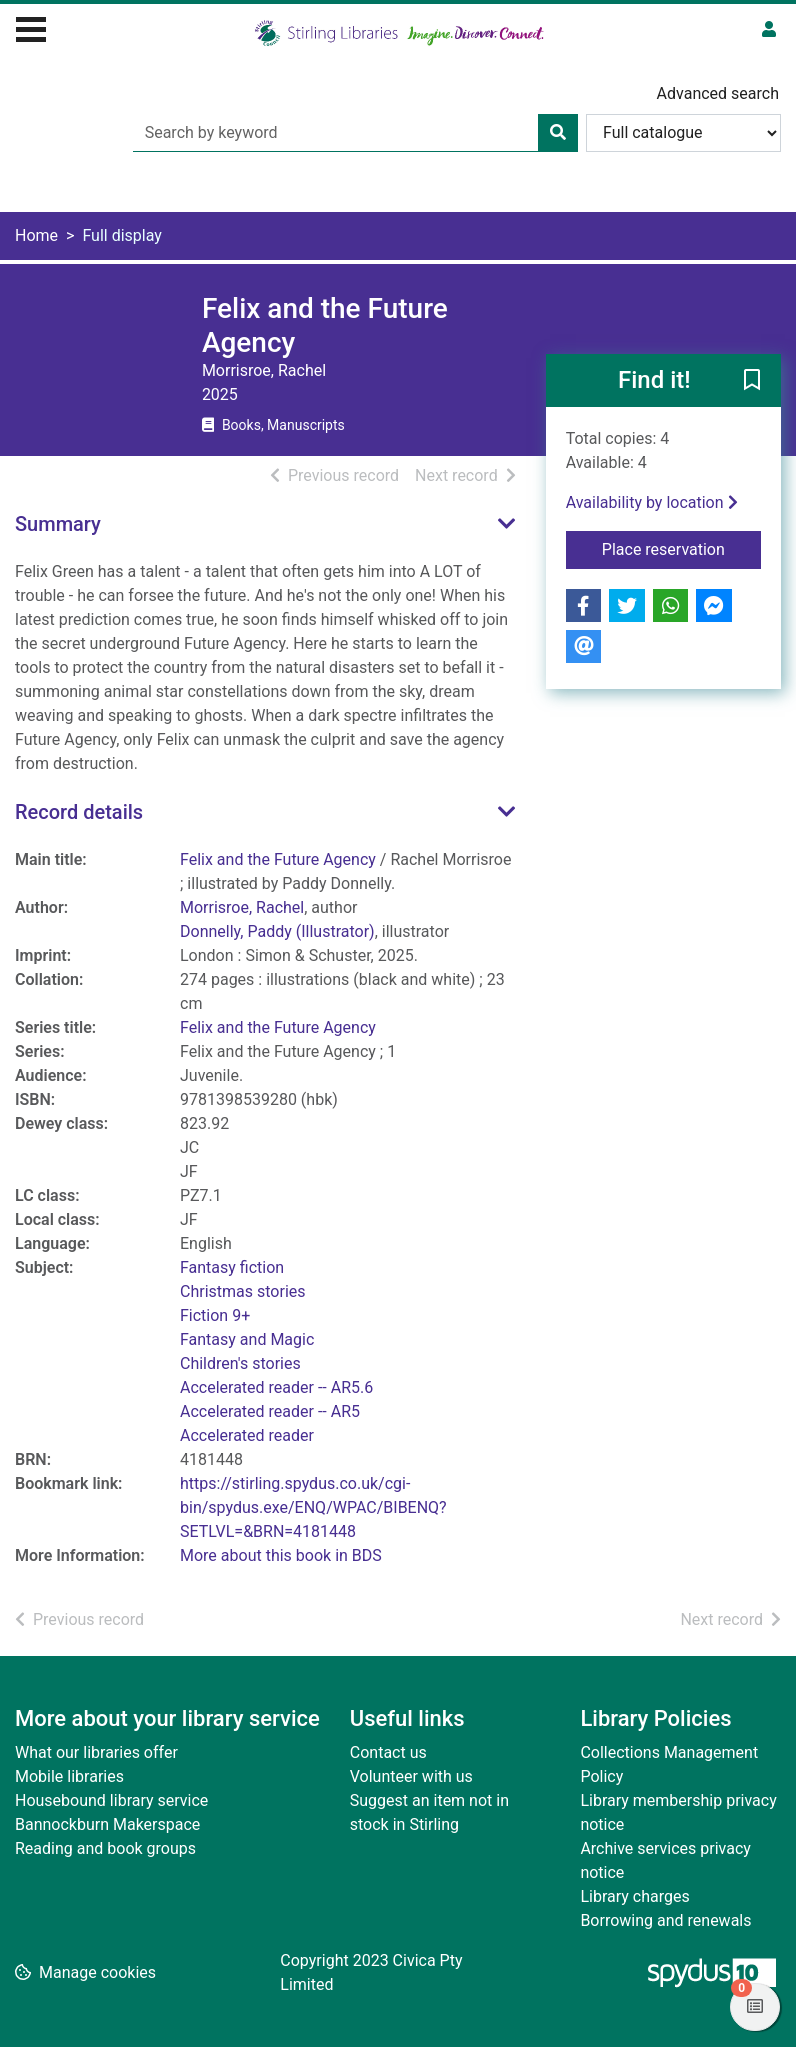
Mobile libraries (69, 1776)
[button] (752, 382)
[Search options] (683, 133)
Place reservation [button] (681, 548)
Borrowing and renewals (665, 1920)
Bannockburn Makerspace (107, 1824)
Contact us (388, 1752)
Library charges (634, 1896)
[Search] (558, 133)
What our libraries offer (96, 1752)
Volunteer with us (411, 1776)
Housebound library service (111, 1800)
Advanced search (718, 93)
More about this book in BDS (281, 1555)
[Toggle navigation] (31, 27)
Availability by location (652, 502)
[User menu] (769, 30)
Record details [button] (79, 812)
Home (36, 235)
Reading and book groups (105, 1848)
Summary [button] (58, 524)
